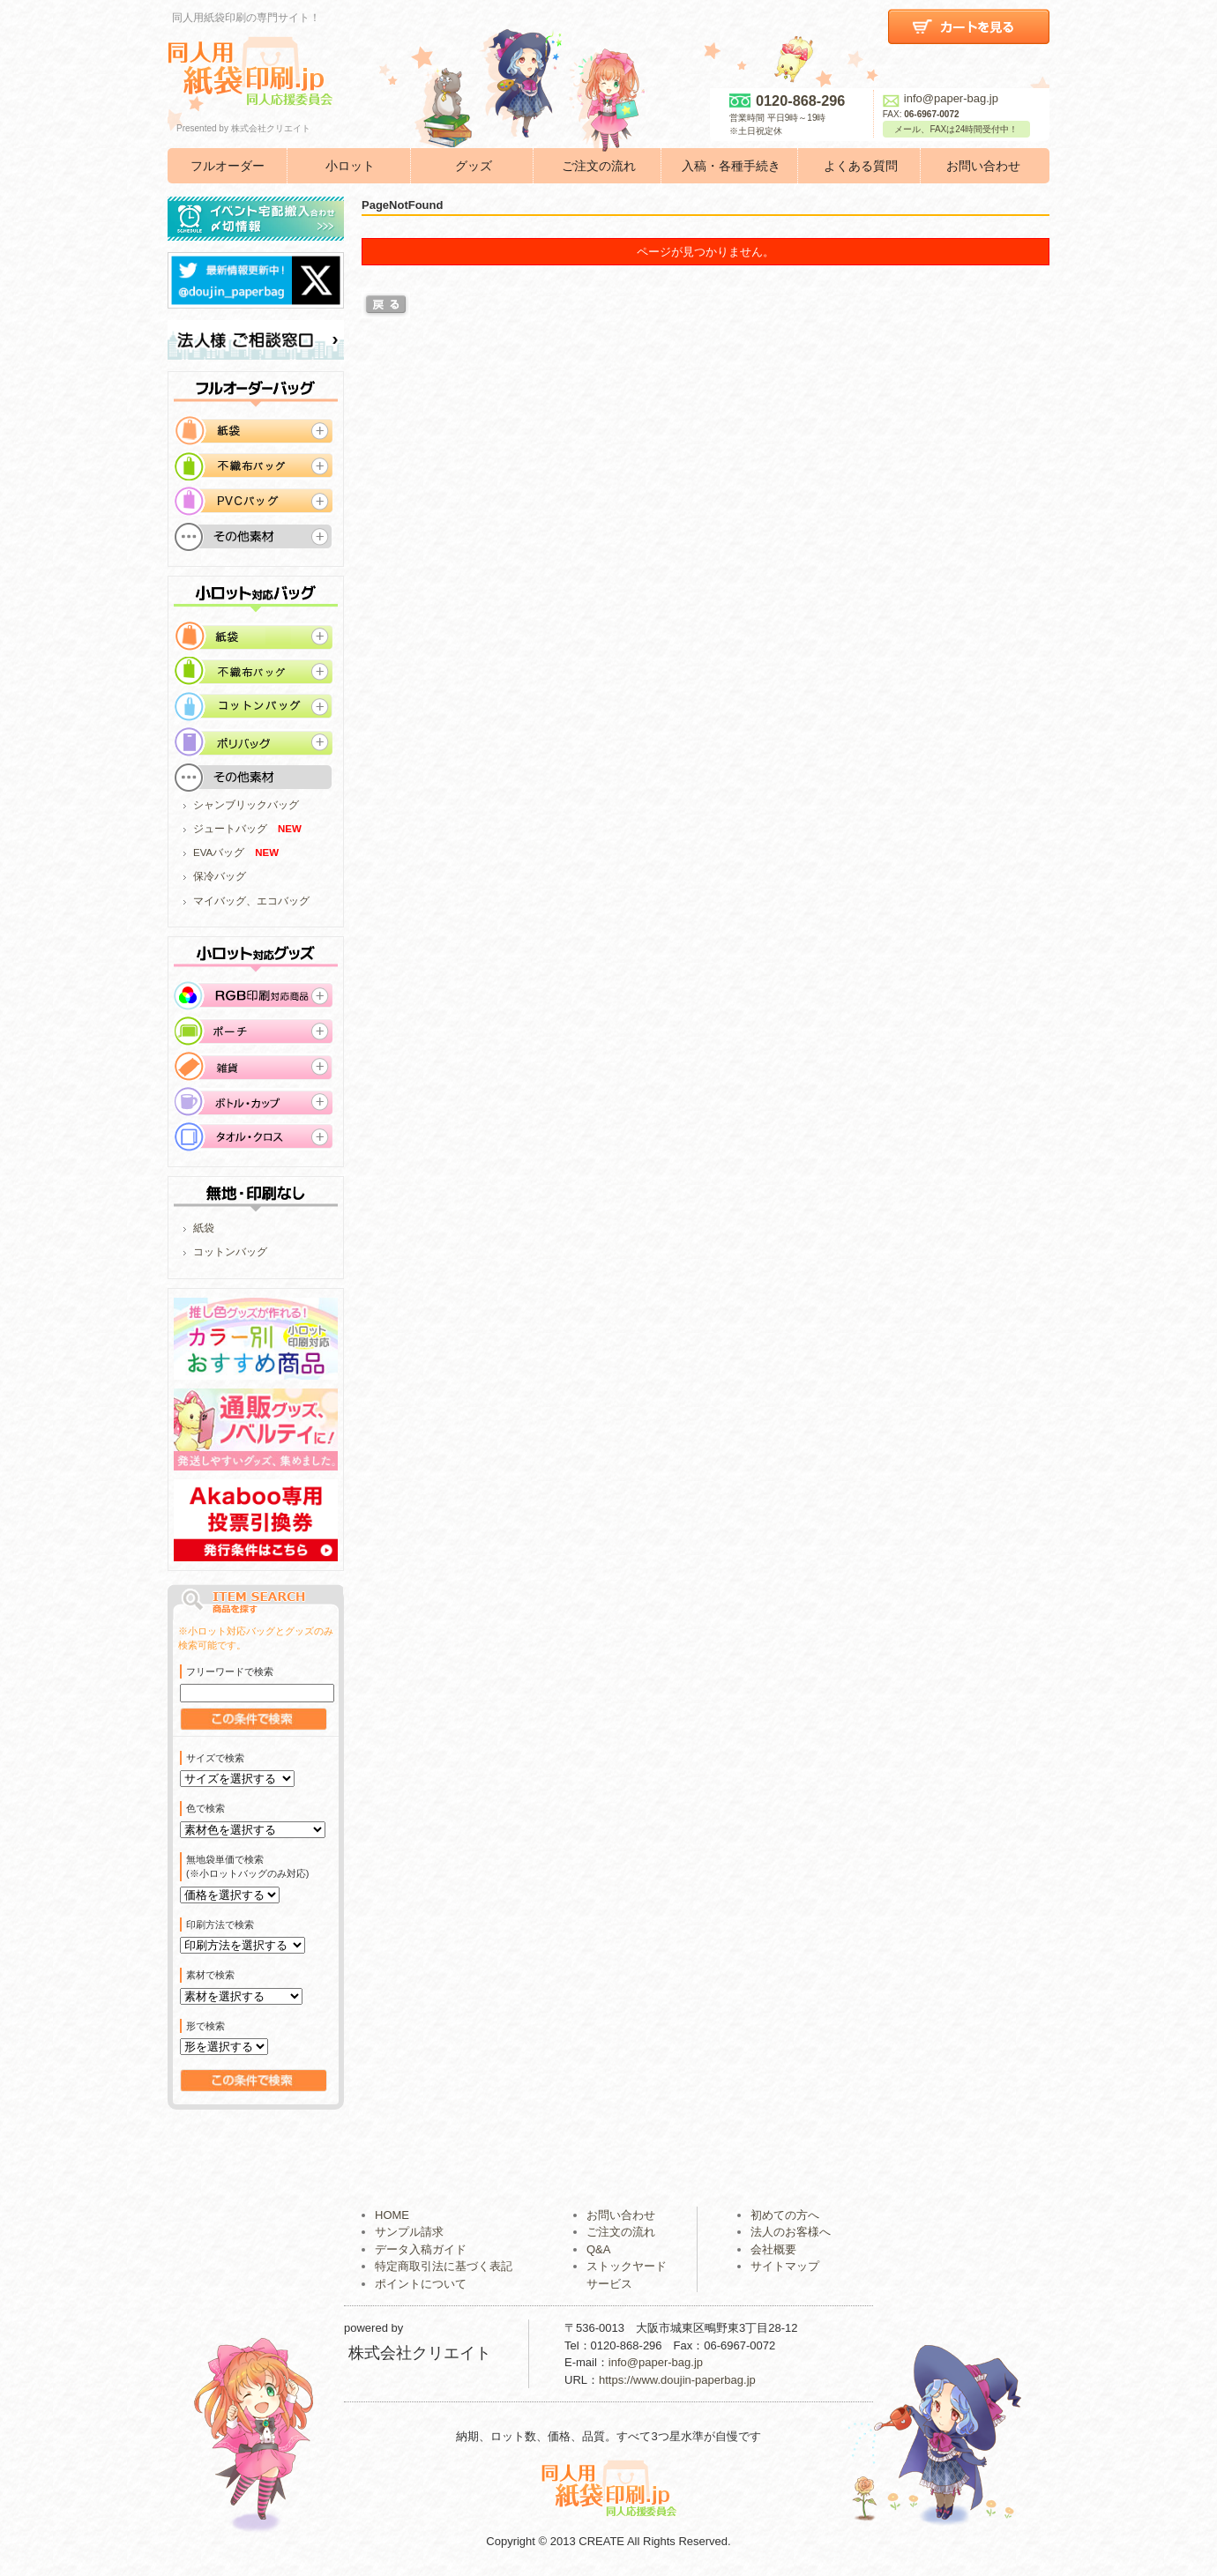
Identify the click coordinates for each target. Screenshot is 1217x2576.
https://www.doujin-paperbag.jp (677, 2379)
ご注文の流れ (599, 166)
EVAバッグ (218, 852)
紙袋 (203, 1228)
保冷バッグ (219, 876)
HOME (392, 2215)
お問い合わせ (983, 166)
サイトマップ (784, 2266)
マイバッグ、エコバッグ (251, 901)
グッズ (473, 166)
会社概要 (773, 2249)
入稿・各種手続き (731, 166)
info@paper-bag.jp (940, 98)
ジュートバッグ (230, 828)
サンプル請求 (409, 2231)
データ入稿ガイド (421, 2249)
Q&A (598, 2249)
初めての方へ (784, 2215)
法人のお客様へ (790, 2231)
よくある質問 (861, 166)
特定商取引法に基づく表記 (443, 2266)
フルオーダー (227, 166)
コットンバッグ (230, 1252)
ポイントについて (421, 2283)
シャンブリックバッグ (246, 805)
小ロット (350, 166)
